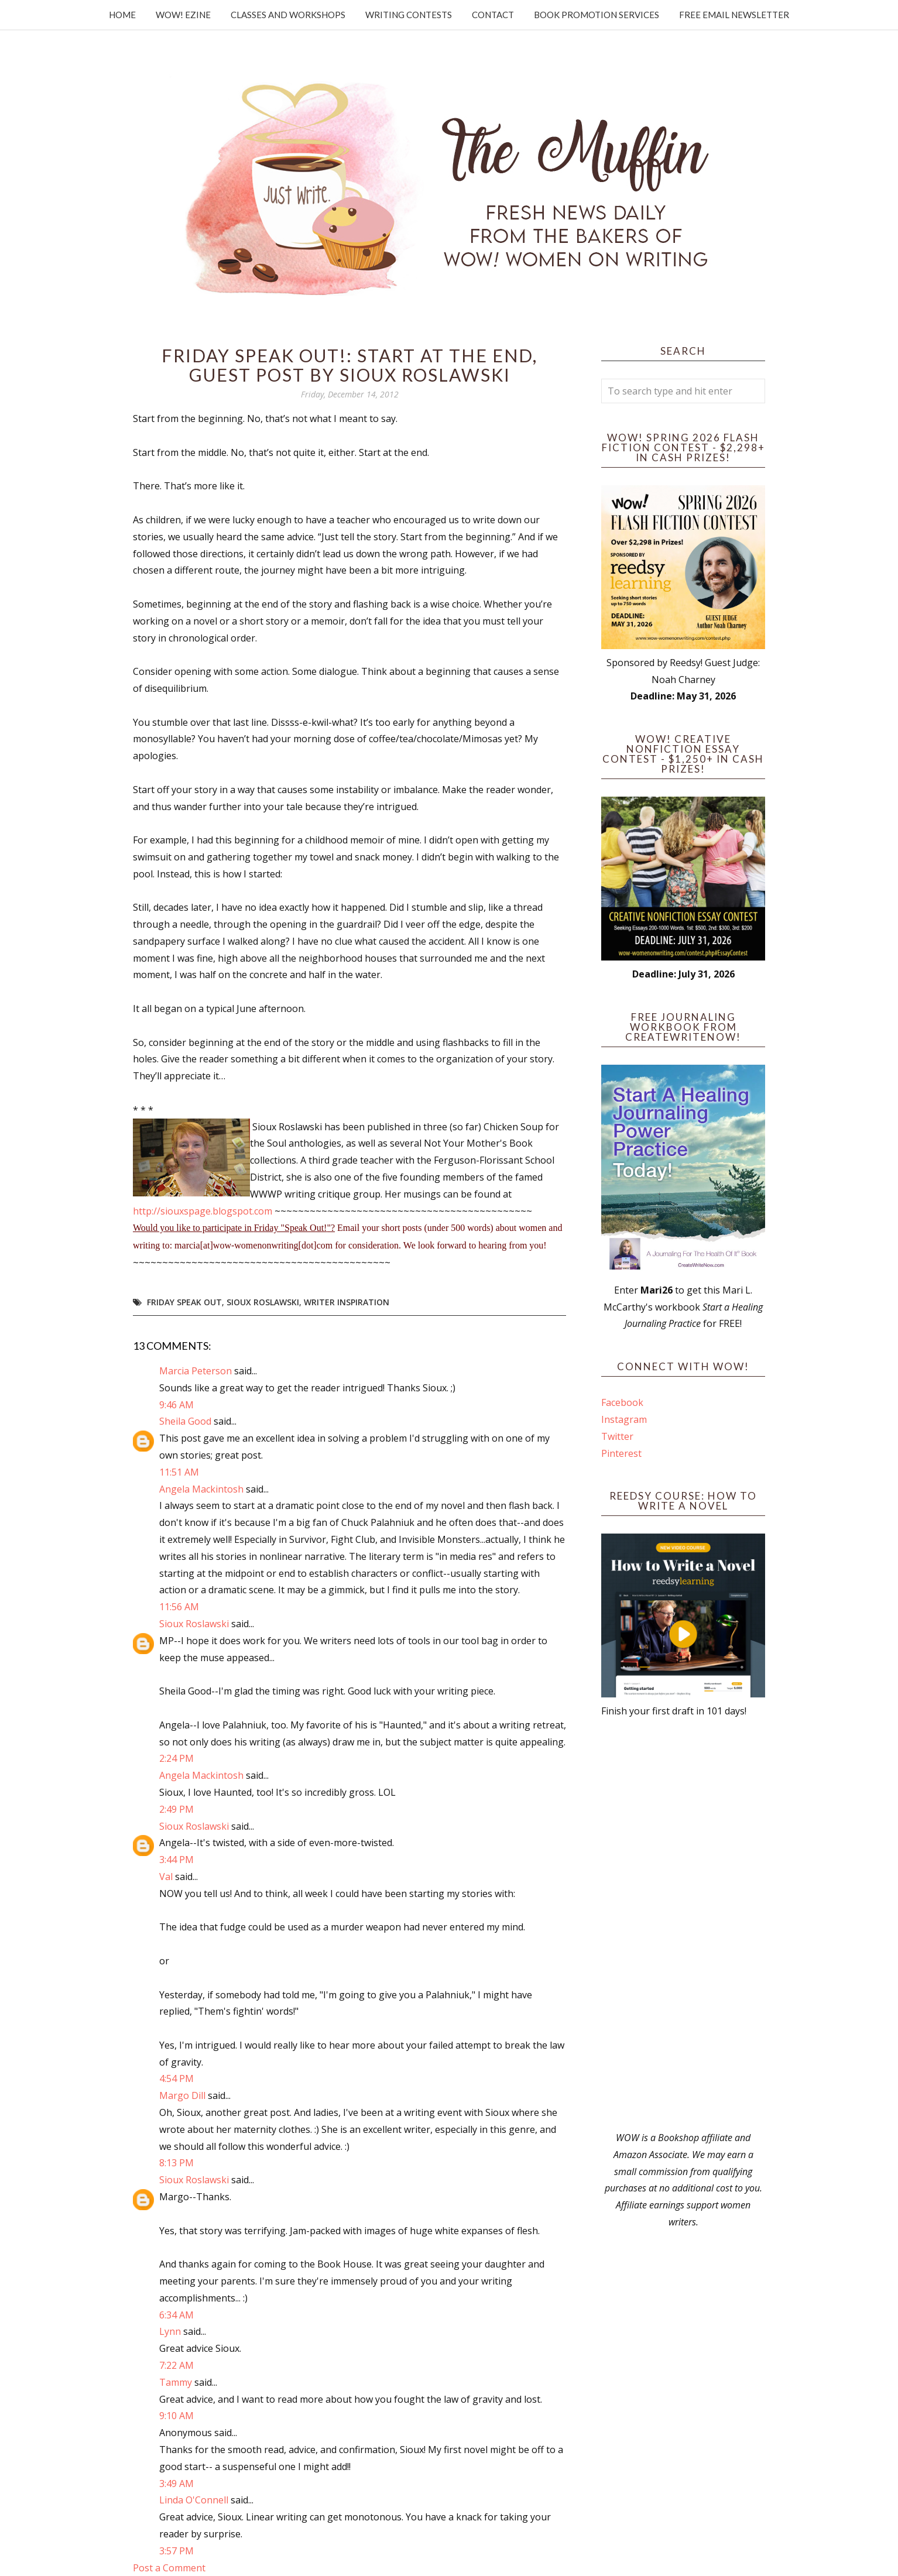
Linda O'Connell (193, 2499)
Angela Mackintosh (201, 1489)
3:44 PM (176, 1859)
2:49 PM (176, 1809)
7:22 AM (176, 2365)
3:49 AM (176, 2483)
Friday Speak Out (184, 1302)
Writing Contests (408, 14)
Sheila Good (185, 1421)
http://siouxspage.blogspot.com (202, 1211)
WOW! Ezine (183, 14)
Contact (493, 14)
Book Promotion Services (596, 14)
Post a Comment (169, 2567)
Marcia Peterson (195, 1370)
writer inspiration (346, 1302)
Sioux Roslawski (263, 1302)
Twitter (617, 1436)
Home (122, 14)
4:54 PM (176, 2078)
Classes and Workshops (288, 14)
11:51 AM (179, 1472)
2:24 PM (176, 1758)
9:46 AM (176, 1404)
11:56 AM (179, 1606)
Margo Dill (182, 2095)
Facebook (622, 1402)
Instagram (624, 1419)
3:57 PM (176, 2550)
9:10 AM (176, 2415)
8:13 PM (176, 2162)
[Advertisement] (683, 1924)
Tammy (175, 2382)
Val (166, 1876)
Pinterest (621, 1453)
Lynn (170, 2331)
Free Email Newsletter (734, 14)
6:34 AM (176, 2315)
